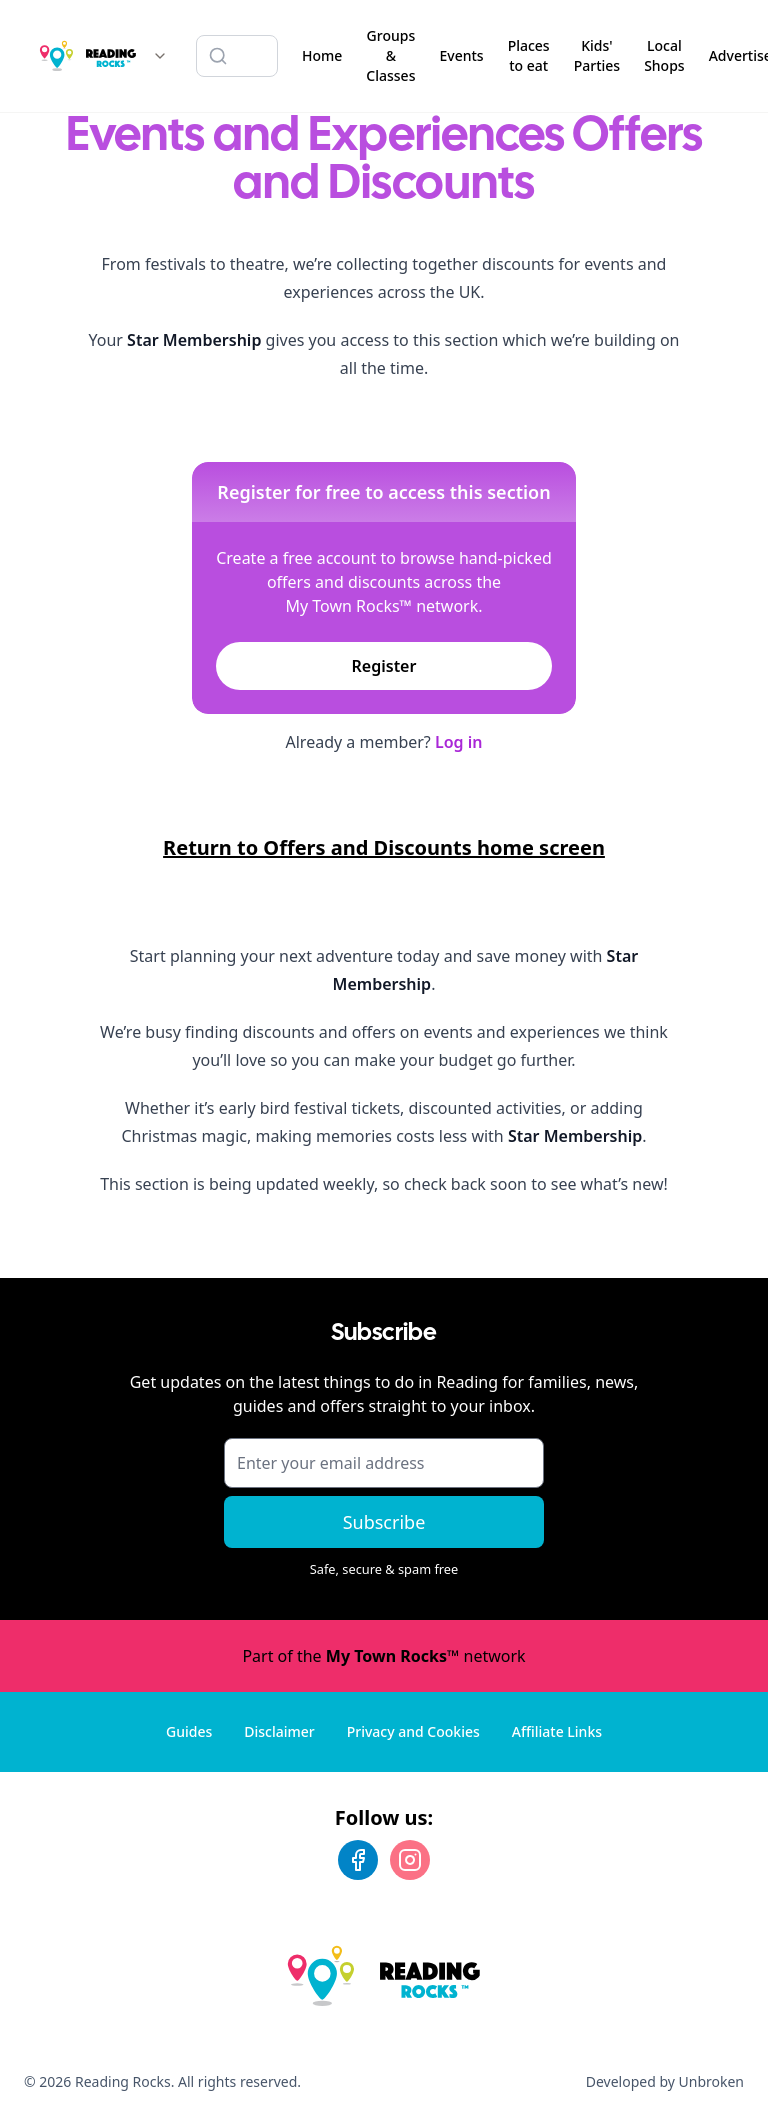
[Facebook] (358, 1860)
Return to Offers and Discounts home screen (384, 847)
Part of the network (383, 1656)
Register (384, 666)
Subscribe (384, 1522)
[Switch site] (160, 56)
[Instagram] (410, 1860)
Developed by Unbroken (665, 2081)
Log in (459, 742)
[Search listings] (237, 56)
